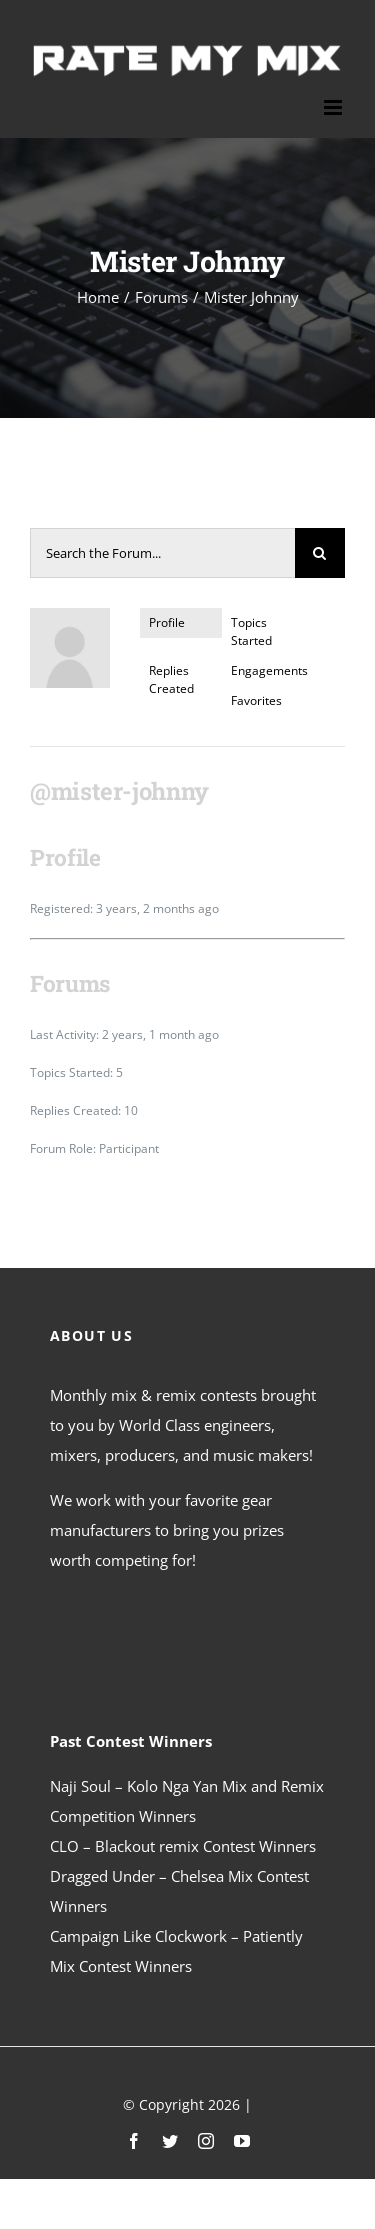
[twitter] (170, 2141)
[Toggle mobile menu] (334, 107)
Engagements (267, 670)
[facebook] (134, 2141)
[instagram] (206, 2141)
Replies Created (171, 679)
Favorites (256, 700)
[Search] (320, 553)
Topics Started (251, 631)
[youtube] (242, 2141)
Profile (167, 622)
